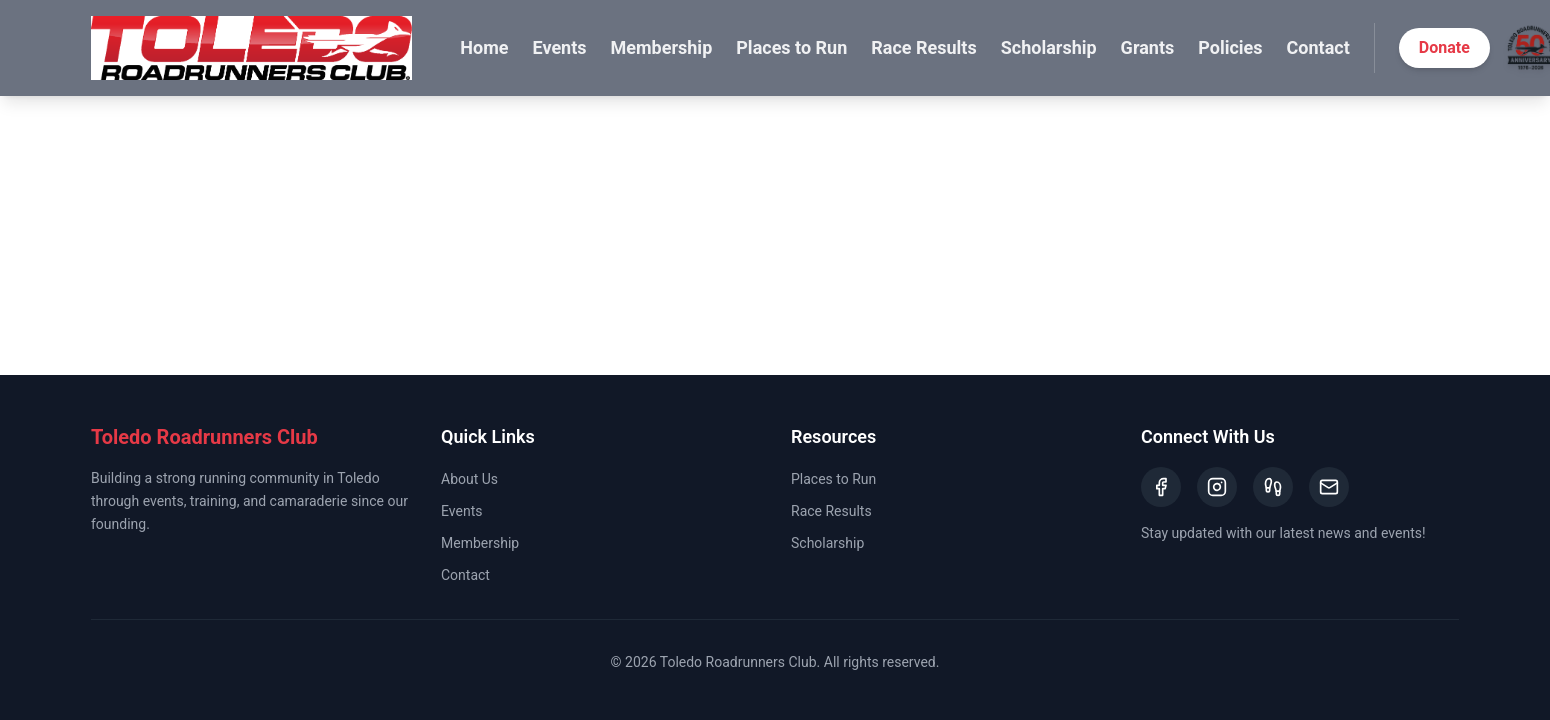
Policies (1230, 47)
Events (559, 47)
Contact (1318, 47)
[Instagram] (1217, 487)
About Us (469, 479)
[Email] (1329, 487)
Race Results (923, 47)
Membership (662, 47)
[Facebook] (1161, 487)
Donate (1444, 47)
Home (484, 47)
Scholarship (1049, 47)
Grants (1148, 47)
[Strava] (1273, 487)
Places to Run (791, 47)
